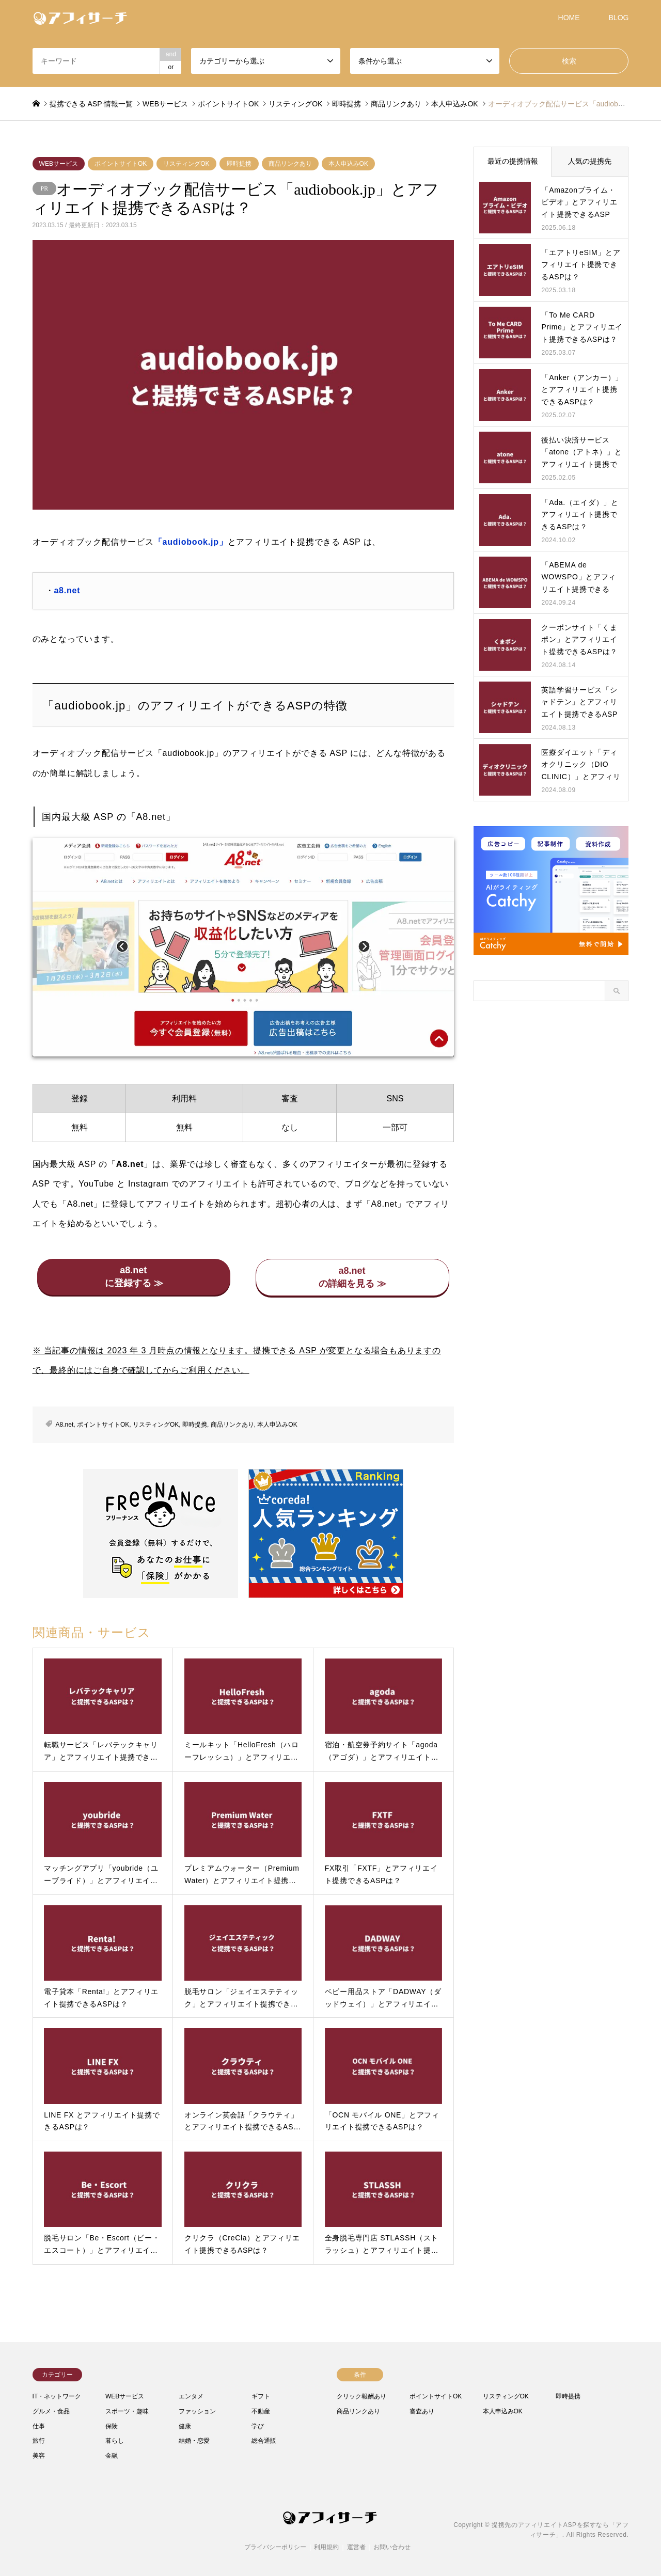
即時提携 (239, 163)
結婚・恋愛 (194, 2440)
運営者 (356, 2547)
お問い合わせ (392, 2547)
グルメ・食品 (51, 2411)
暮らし (114, 2440)
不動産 (260, 2411)
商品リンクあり (290, 163)
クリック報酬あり (361, 2396)
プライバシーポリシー (275, 2547)
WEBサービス (58, 163)
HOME (569, 17)
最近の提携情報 (512, 161)
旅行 (39, 2440)
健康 (185, 2426)
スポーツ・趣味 (127, 2411)
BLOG (619, 17)
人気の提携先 (589, 161)
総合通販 (263, 2440)
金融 (111, 2455)
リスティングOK (186, 163)
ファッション (197, 2411)
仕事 (39, 2426)
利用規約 (326, 2547)
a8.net (67, 590)
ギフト (260, 2396)
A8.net (65, 1424)
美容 (39, 2455)
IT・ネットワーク (57, 2396)
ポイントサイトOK (121, 163)
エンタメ (191, 2396)
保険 (111, 2426)
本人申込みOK (348, 163)
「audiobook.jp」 (191, 542)
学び (257, 2426)
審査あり (422, 2411)
